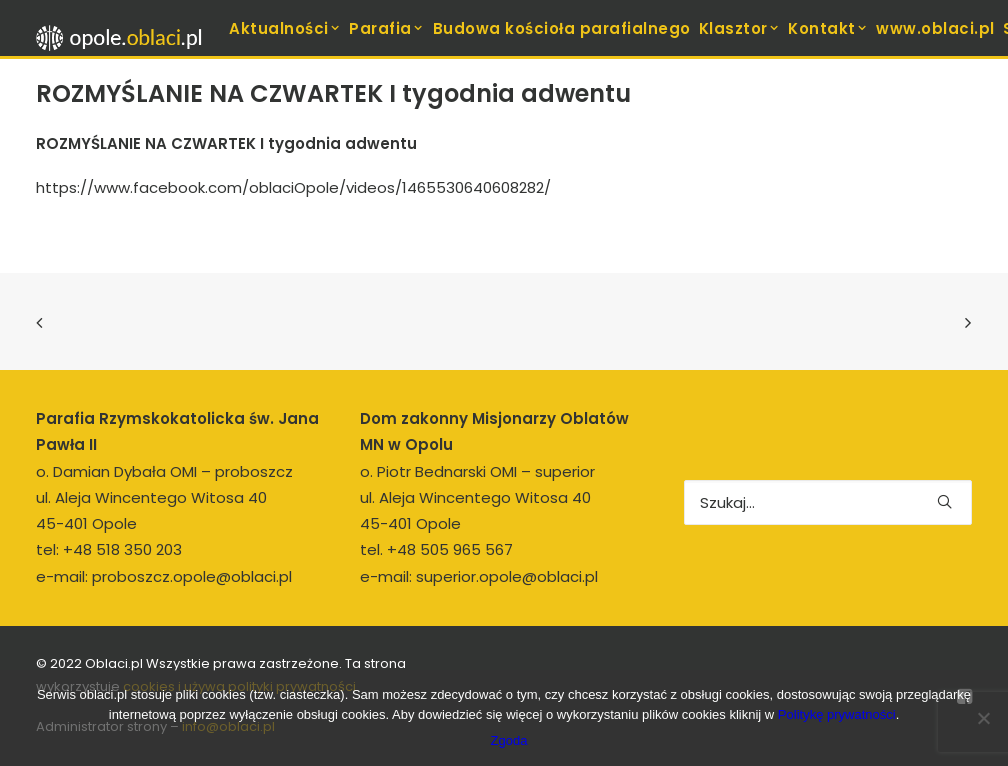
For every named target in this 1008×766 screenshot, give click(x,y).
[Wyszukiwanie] (828, 502)
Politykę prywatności (837, 714)
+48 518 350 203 (122, 549)
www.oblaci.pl (935, 28)
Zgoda (509, 740)
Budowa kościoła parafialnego (562, 28)
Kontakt (828, 28)
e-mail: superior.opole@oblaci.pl (479, 576)
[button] (944, 501)
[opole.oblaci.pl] (125, 38)
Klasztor (740, 28)
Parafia (386, 28)
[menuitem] (285, 28)
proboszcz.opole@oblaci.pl (192, 576)
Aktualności (285, 28)
